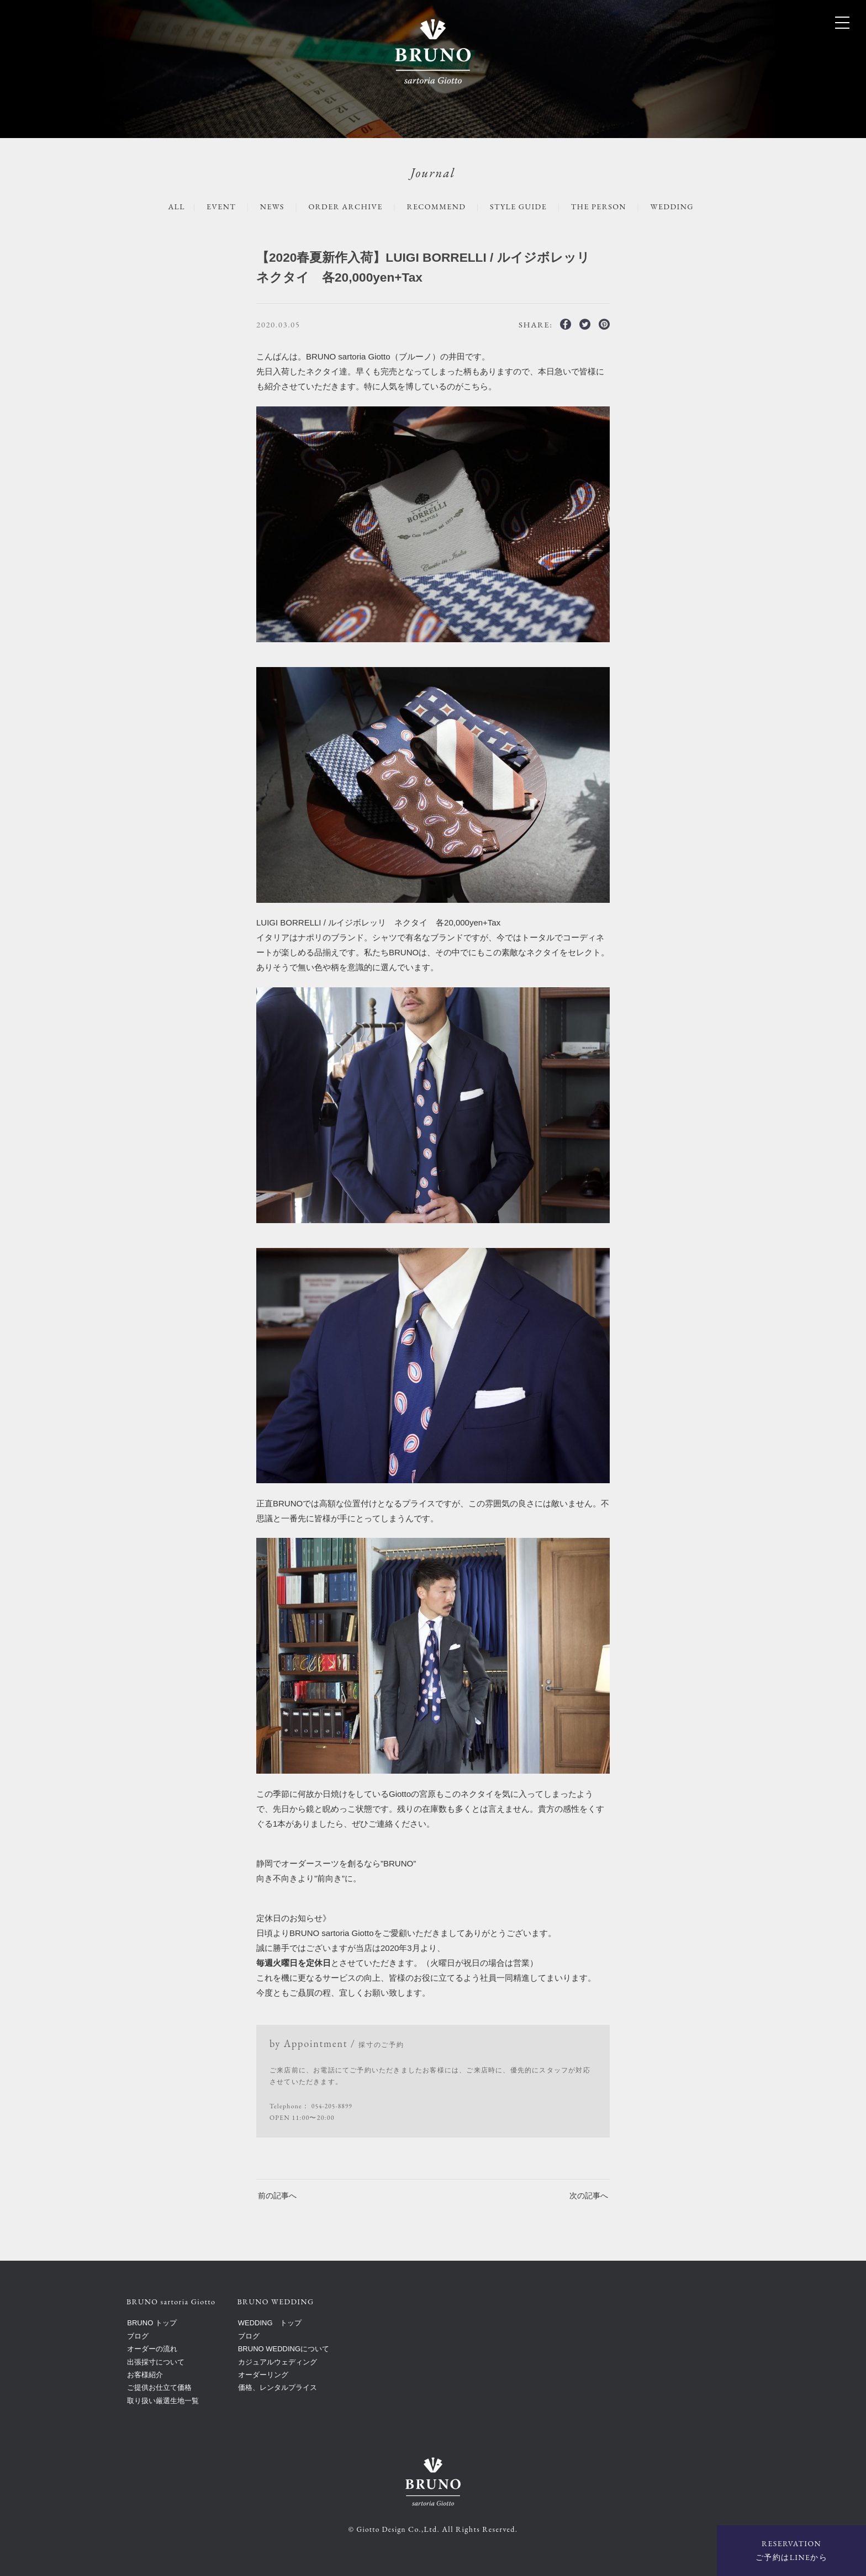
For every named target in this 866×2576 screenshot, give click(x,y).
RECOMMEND (436, 206)
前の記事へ (278, 2195)
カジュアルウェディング (277, 2361)
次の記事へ (587, 2195)
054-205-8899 (333, 2106)
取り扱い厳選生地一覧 (163, 2400)
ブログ (138, 2335)
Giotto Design (381, 2528)
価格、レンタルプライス (277, 2387)
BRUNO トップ (152, 2323)
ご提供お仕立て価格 (159, 2387)
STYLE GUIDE (522, 206)
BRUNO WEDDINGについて (283, 2349)
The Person (606, 206)
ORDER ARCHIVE (341, 206)
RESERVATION (791, 2551)
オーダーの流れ (152, 2349)
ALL (164, 206)
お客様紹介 (145, 2374)
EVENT (211, 206)
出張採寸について (155, 2361)
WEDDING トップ (270, 2323)
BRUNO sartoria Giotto (433, 2425)
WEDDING (683, 206)
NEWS (264, 206)
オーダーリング (263, 2374)
